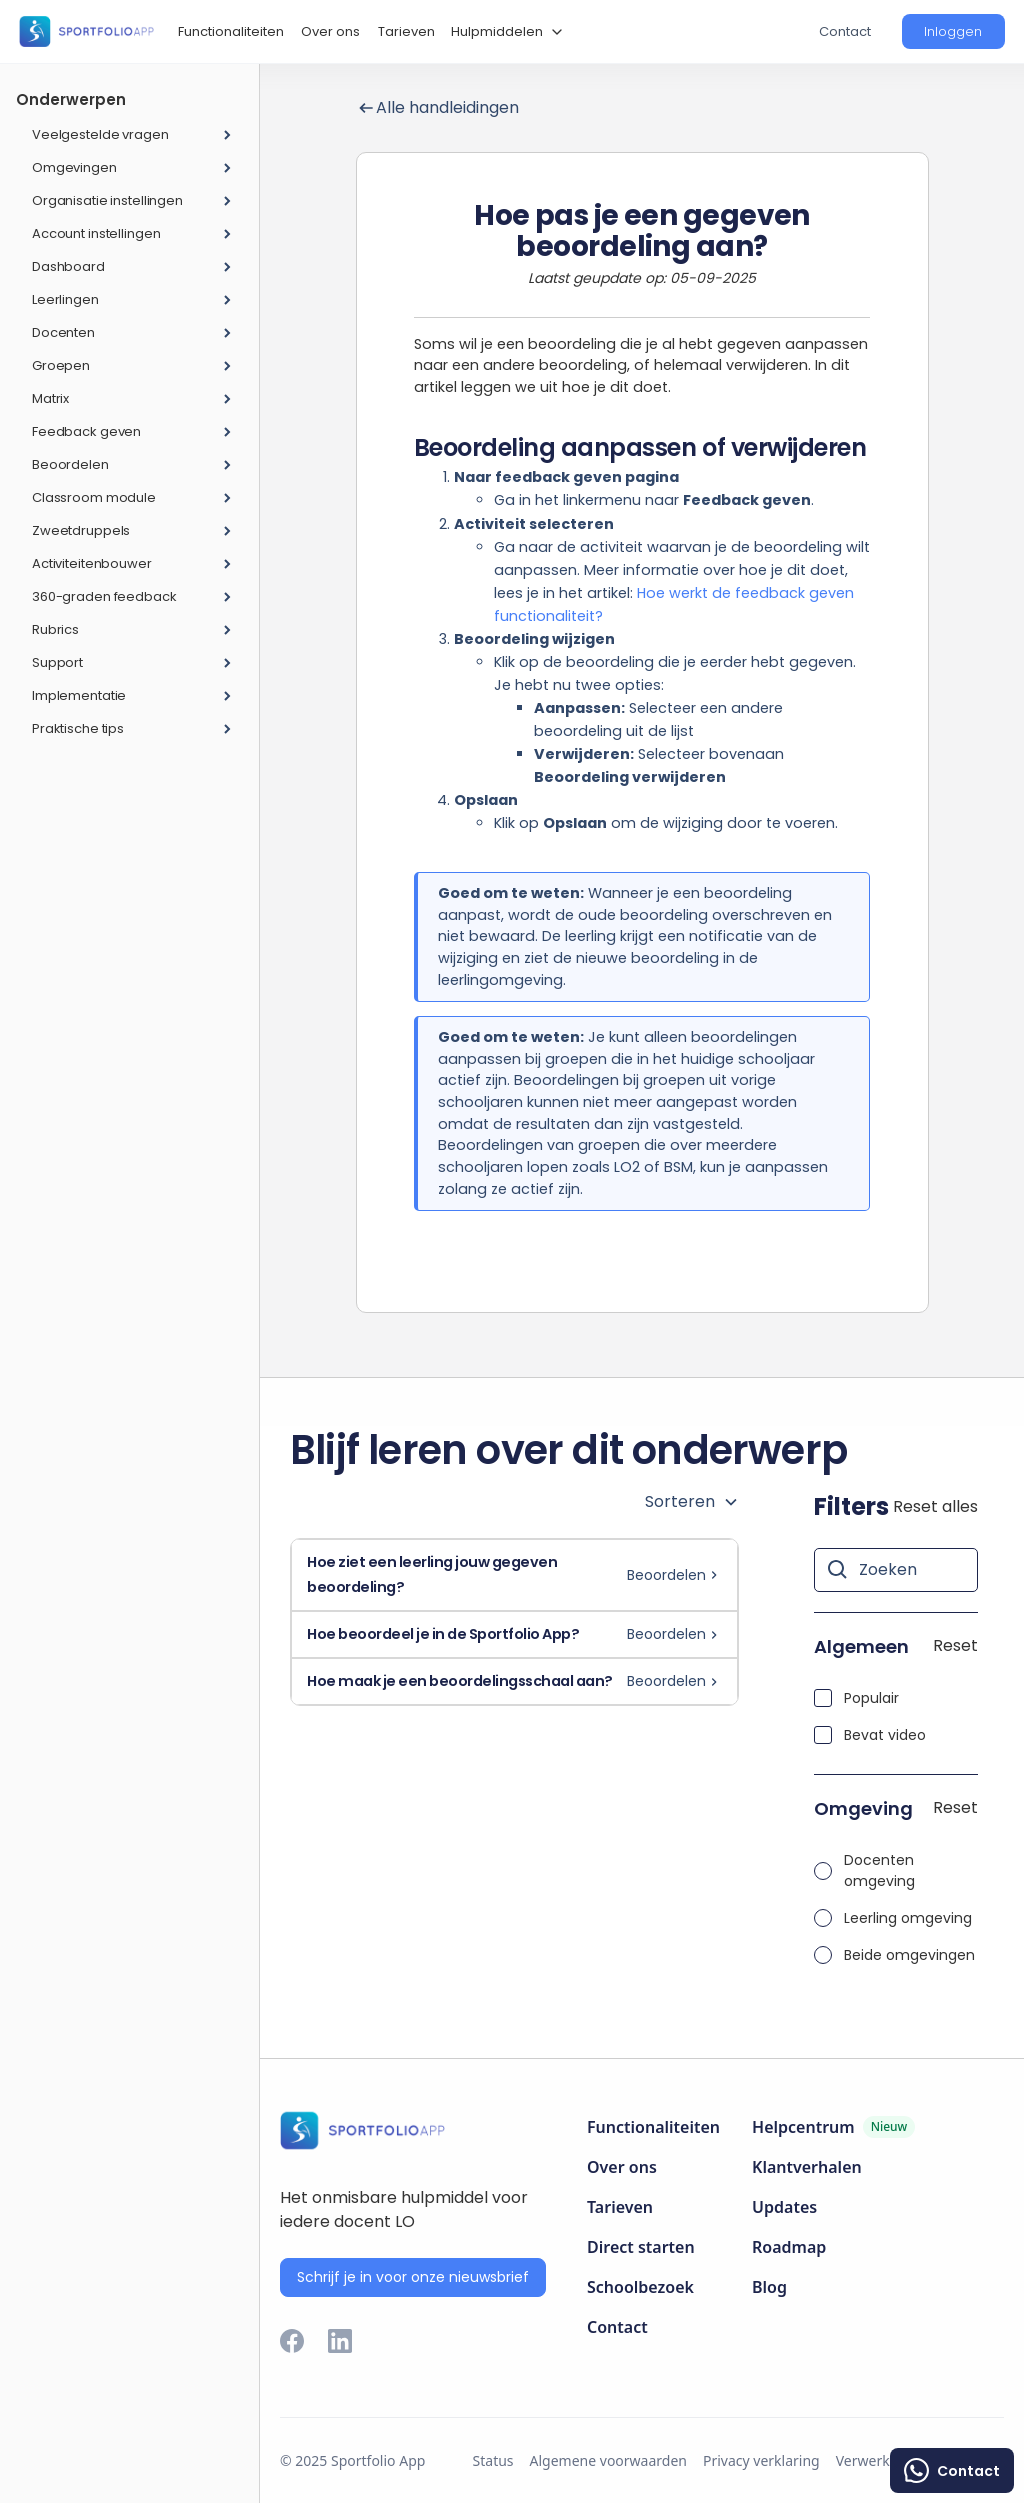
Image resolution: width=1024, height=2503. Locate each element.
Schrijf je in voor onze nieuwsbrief (413, 2277)
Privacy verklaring (761, 2460)
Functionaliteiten (231, 31)
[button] (504, 32)
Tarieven (406, 31)
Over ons (330, 31)
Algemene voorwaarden (608, 2460)
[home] (86, 31)
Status (493, 2460)
